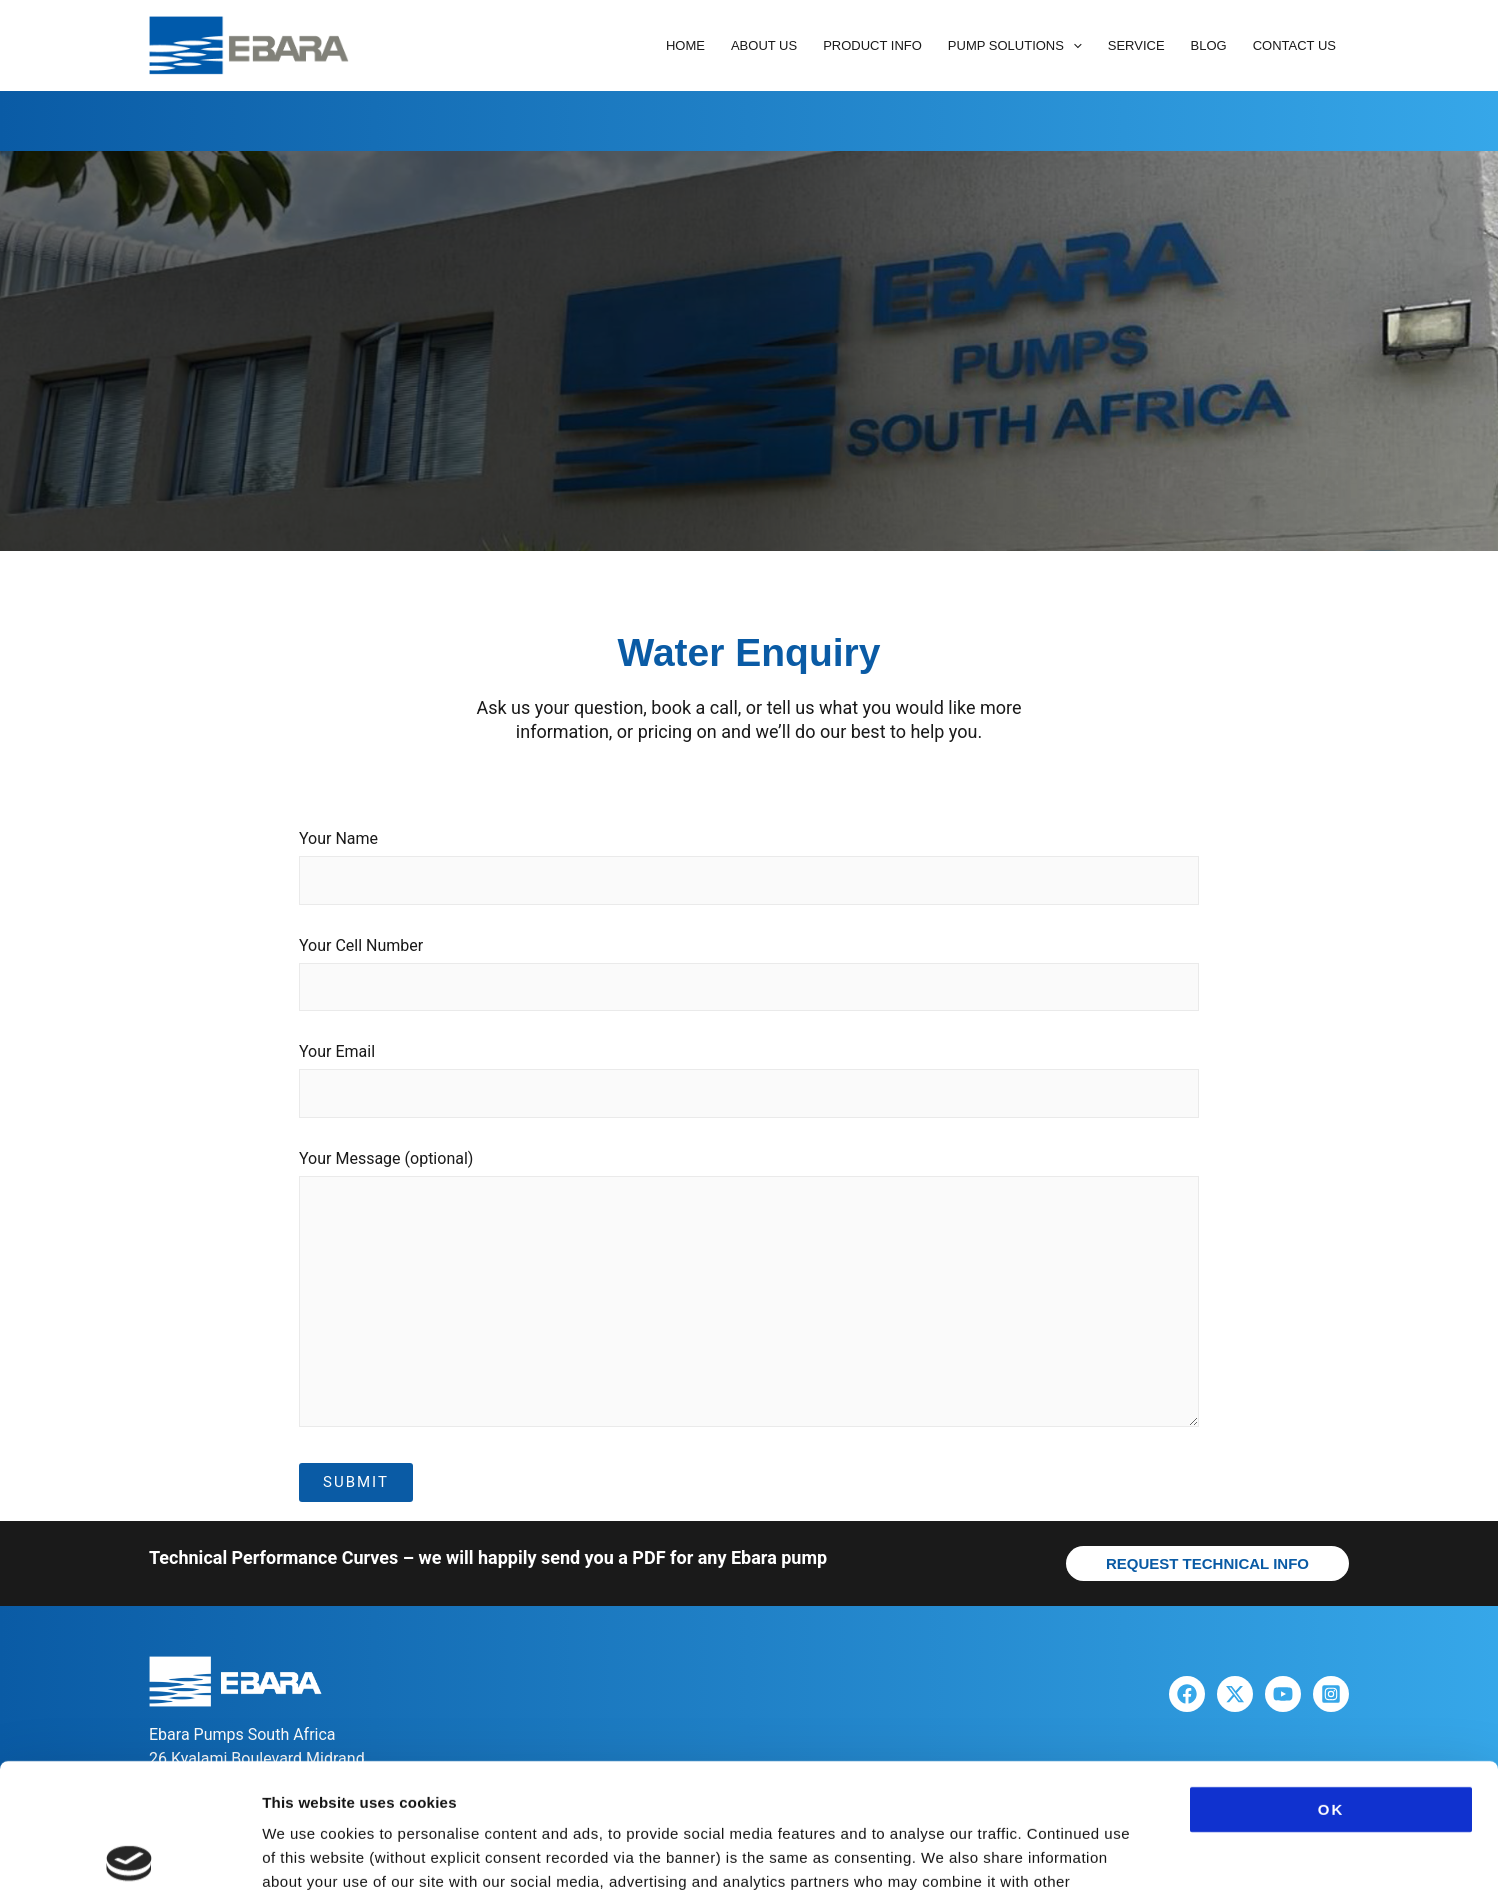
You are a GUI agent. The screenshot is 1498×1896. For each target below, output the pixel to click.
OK (1331, 1679)
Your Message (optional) (749, 1296)
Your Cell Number (749, 979)
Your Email (749, 1085)
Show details (1049, 1856)
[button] (1073, 46)
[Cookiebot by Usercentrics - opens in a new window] (129, 1857)
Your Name (749, 872)
